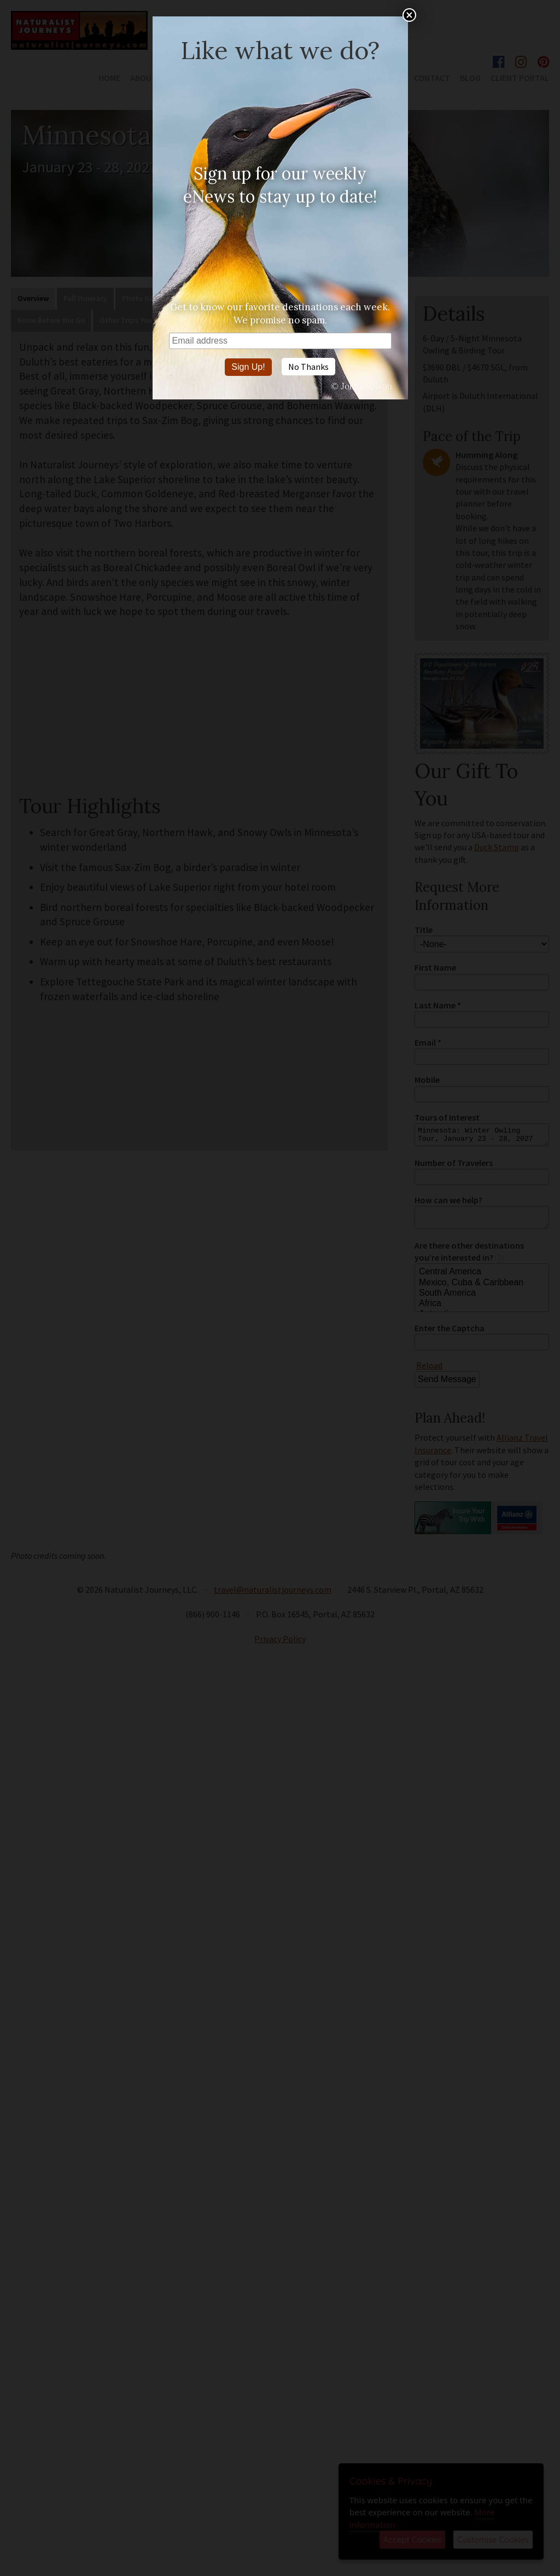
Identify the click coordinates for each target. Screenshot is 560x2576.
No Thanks (308, 366)
